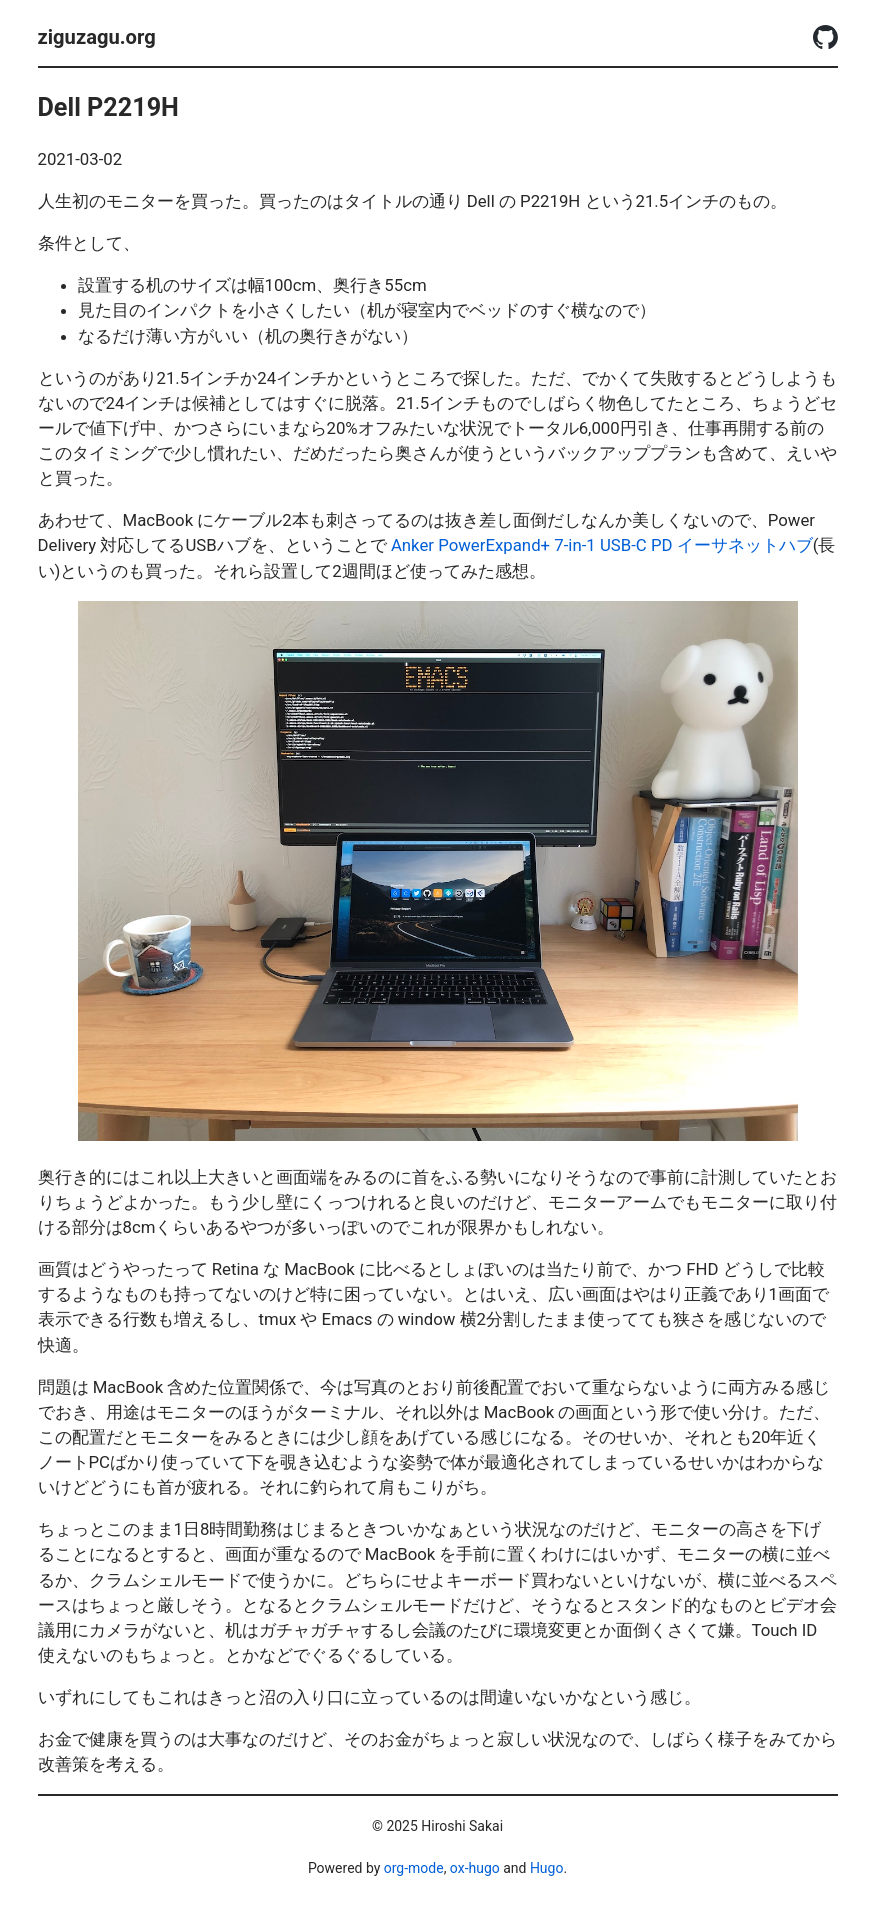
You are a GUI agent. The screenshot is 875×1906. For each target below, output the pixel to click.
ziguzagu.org (97, 37)
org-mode (414, 1868)
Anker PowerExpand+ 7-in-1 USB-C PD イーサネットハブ (602, 545)
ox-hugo (475, 1868)
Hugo (547, 1868)
